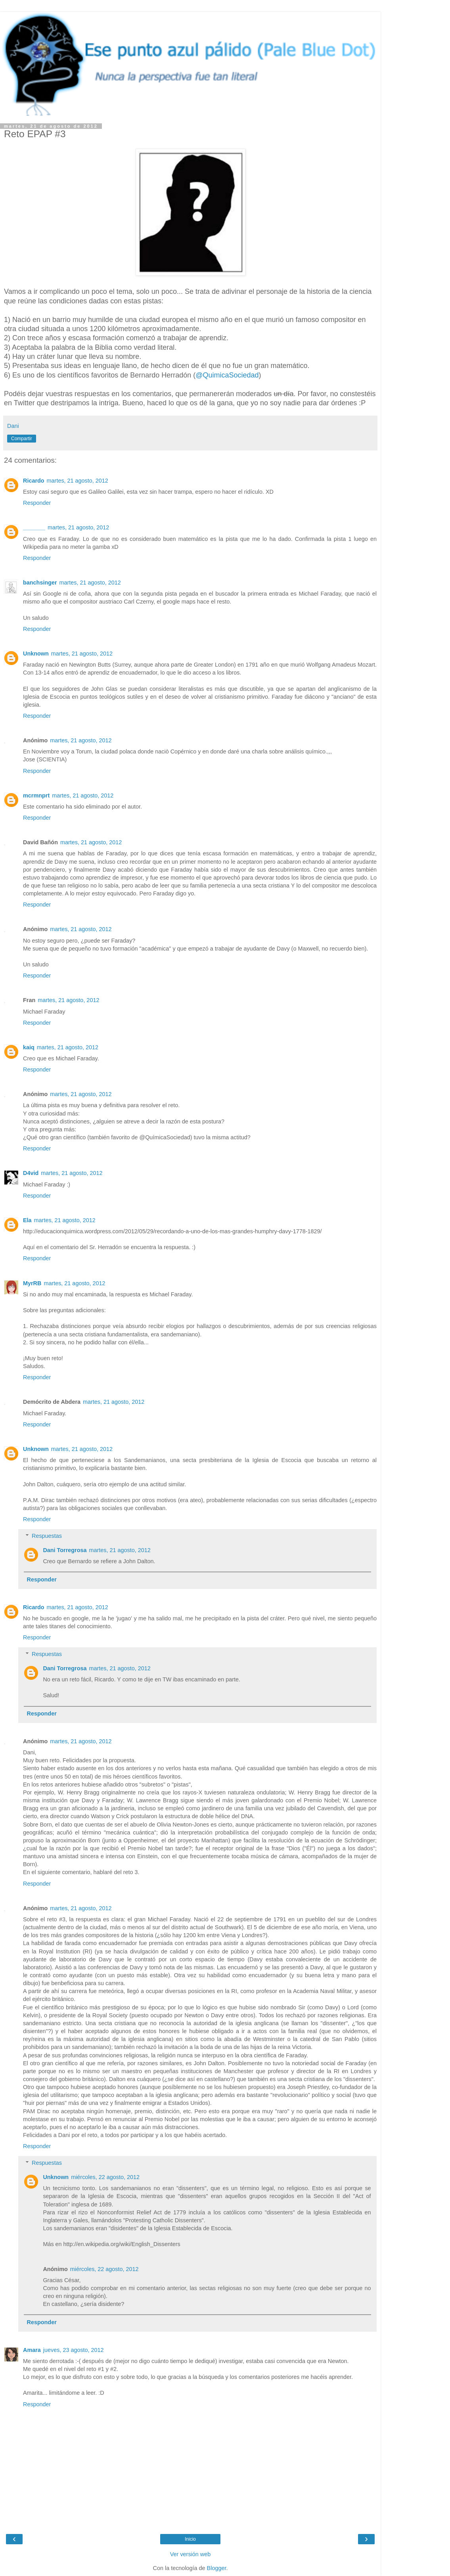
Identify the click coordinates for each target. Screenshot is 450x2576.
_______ (34, 527)
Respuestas (47, 1536)
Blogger (216, 2568)
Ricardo (33, 480)
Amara (32, 2350)
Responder (37, 503)
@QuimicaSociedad (227, 375)
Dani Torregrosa (64, 1550)
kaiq (28, 1047)
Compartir (21, 438)
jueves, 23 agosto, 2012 (73, 2350)
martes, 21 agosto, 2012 (77, 480)
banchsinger (40, 582)
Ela (27, 1220)
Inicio (190, 2539)
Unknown (36, 653)
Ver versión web (190, 2554)
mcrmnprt (36, 795)
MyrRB (32, 1283)
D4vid (30, 1173)
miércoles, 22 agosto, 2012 (105, 2177)
